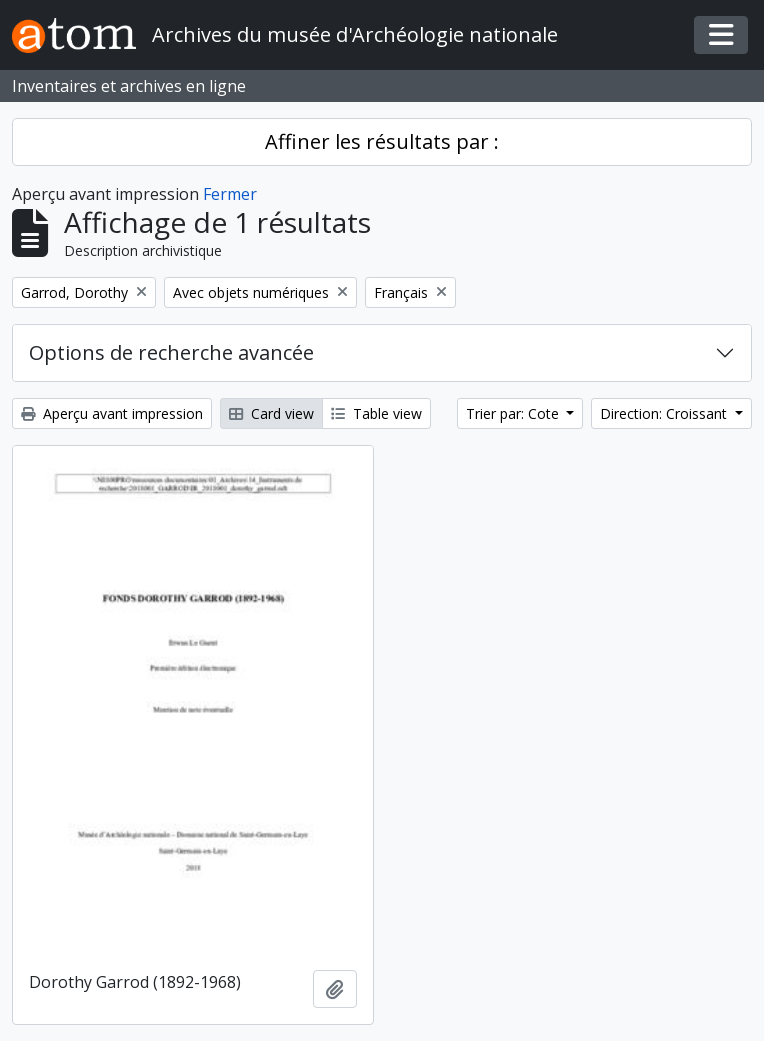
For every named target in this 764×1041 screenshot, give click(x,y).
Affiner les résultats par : (382, 141)
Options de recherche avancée (171, 352)
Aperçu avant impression (112, 413)
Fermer (230, 194)
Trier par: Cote (514, 413)
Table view (376, 413)
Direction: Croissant (665, 413)
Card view (271, 413)
